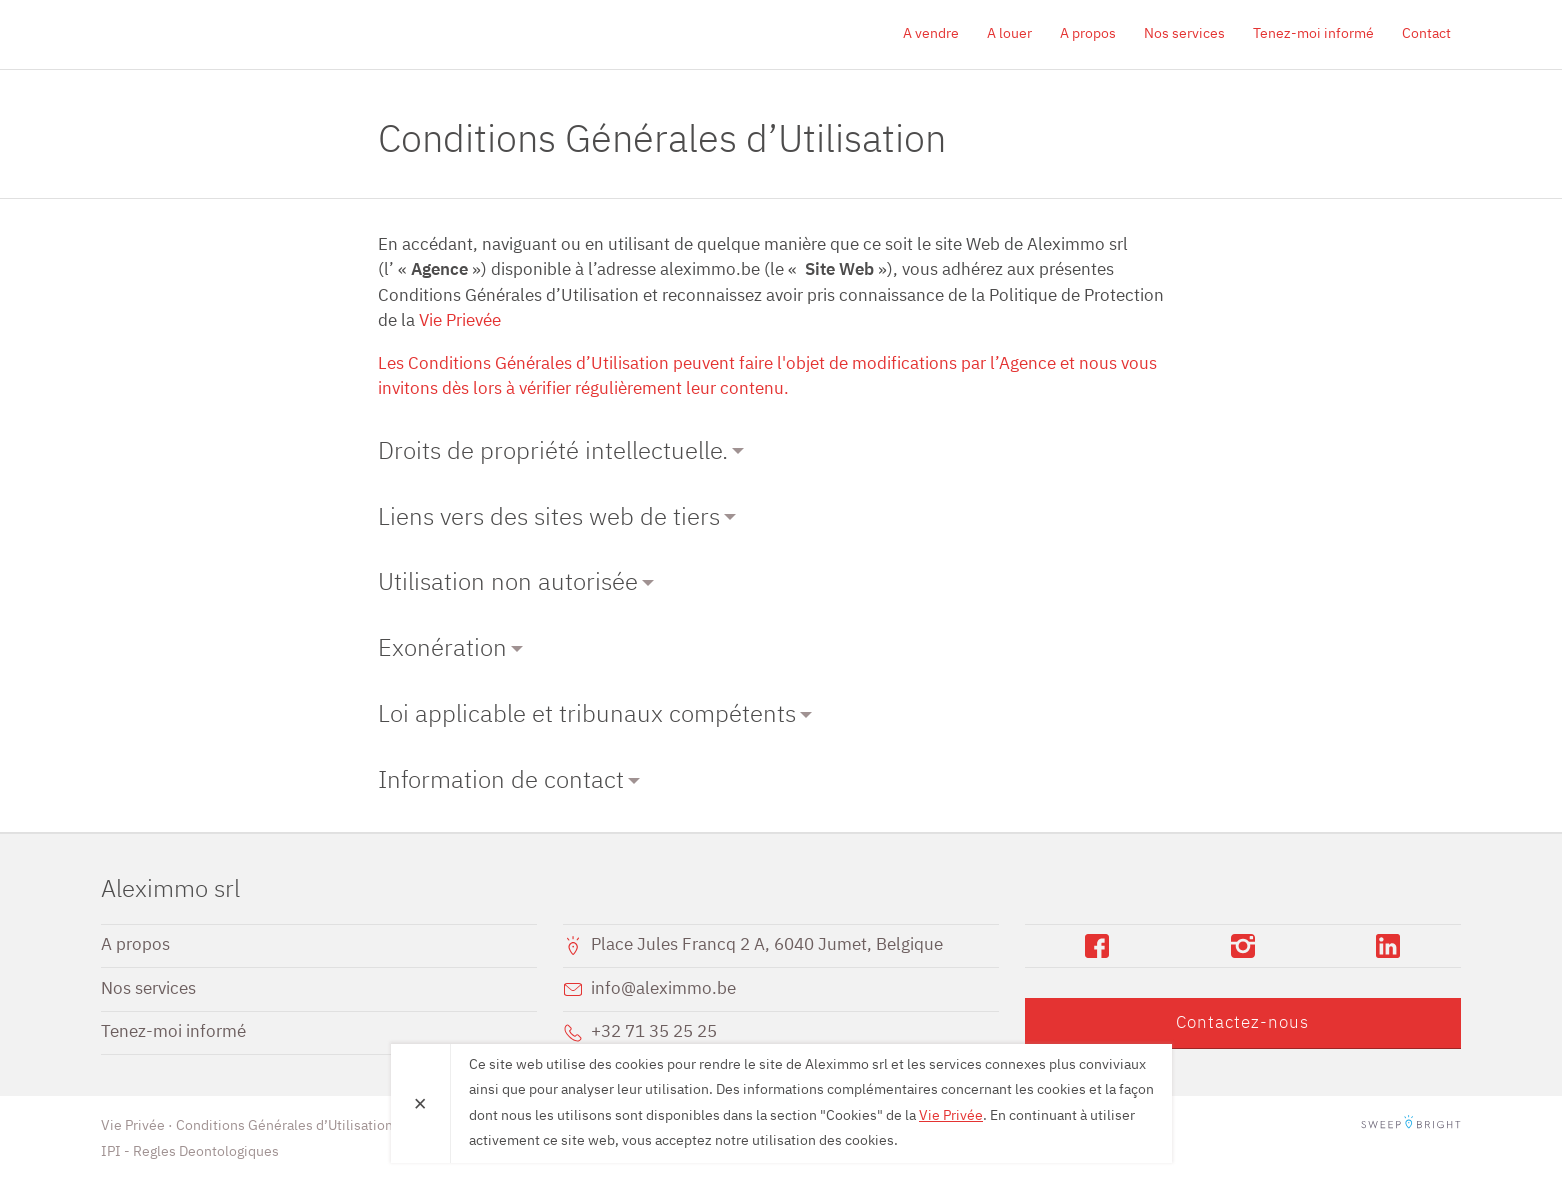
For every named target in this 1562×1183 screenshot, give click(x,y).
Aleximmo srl (216, 34)
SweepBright (1411, 1126)
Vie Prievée (460, 321)
